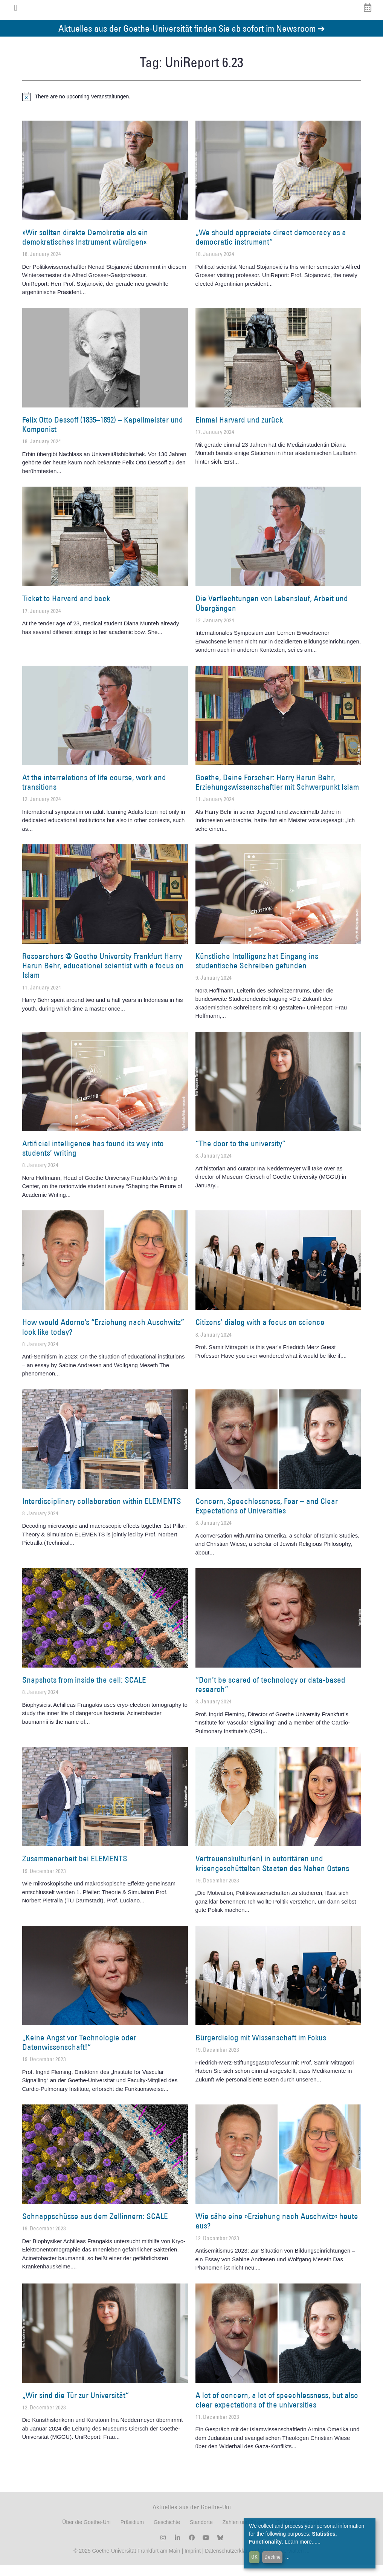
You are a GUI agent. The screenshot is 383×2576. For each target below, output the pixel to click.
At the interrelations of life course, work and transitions (94, 793)
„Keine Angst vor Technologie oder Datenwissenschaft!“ (79, 2053)
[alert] (191, 107)
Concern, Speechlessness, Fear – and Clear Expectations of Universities (266, 1517)
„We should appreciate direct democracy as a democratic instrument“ (270, 248)
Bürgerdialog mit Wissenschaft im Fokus (260, 2049)
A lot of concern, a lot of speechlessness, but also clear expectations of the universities (276, 2411)
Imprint (192, 2562)
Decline (272, 2556)
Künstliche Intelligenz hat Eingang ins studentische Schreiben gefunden (256, 972)
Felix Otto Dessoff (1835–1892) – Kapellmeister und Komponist (102, 436)
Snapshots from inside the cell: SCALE (84, 1691)
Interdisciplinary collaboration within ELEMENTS (101, 1512)
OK (254, 2556)
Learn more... (300, 2542)
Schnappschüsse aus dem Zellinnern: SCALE (95, 2227)
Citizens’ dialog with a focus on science (260, 1333)
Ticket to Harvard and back (66, 610)
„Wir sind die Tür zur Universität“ (75, 2406)
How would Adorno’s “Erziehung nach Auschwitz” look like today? (103, 1338)
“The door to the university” (240, 1155)
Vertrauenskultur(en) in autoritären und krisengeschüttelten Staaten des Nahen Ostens (272, 1874)
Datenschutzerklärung (230, 2562)
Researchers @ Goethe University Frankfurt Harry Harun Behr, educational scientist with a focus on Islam (103, 976)
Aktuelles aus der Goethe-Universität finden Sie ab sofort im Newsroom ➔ (191, 39)
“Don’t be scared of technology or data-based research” (270, 1696)
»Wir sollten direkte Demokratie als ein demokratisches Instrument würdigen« (85, 248)
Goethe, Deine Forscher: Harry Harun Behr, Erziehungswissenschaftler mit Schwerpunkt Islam (277, 793)
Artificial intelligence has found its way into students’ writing (93, 1159)
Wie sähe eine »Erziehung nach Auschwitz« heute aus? (276, 2232)
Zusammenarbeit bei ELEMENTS (74, 1870)
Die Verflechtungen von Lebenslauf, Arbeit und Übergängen (271, 614)
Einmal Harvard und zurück (239, 431)
